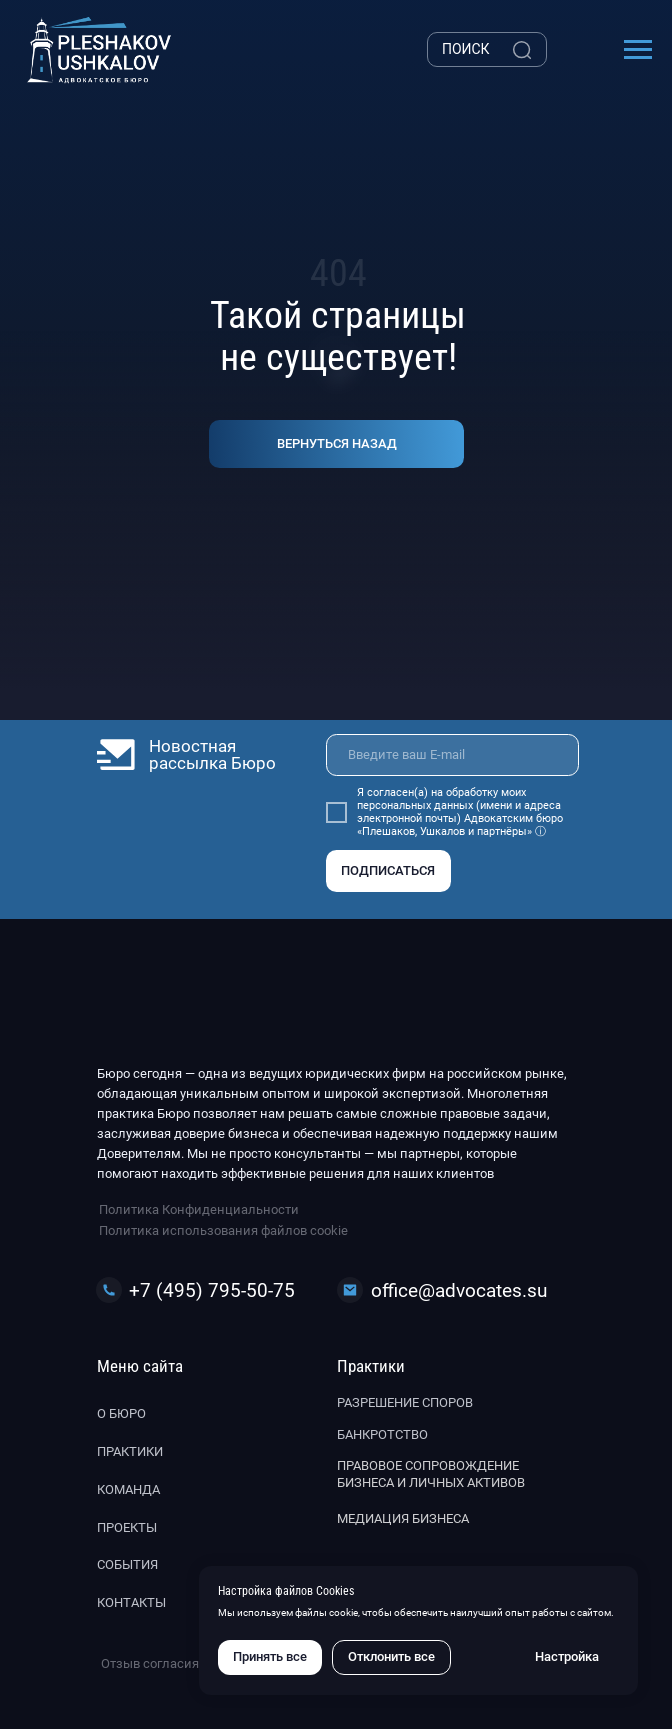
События (127, 1564)
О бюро (121, 1413)
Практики (130, 1451)
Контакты (131, 1602)
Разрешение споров (405, 1402)
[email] (452, 755)
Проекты (127, 1527)
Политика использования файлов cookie (223, 1230)
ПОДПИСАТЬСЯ (388, 870)
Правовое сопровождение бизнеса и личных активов (431, 1474)
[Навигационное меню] (638, 50)
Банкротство (382, 1434)
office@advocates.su (459, 1290)
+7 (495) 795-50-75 (212, 1290)
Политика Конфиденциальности (199, 1209)
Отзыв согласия (150, 1663)
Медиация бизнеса (403, 1518)
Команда (128, 1489)
